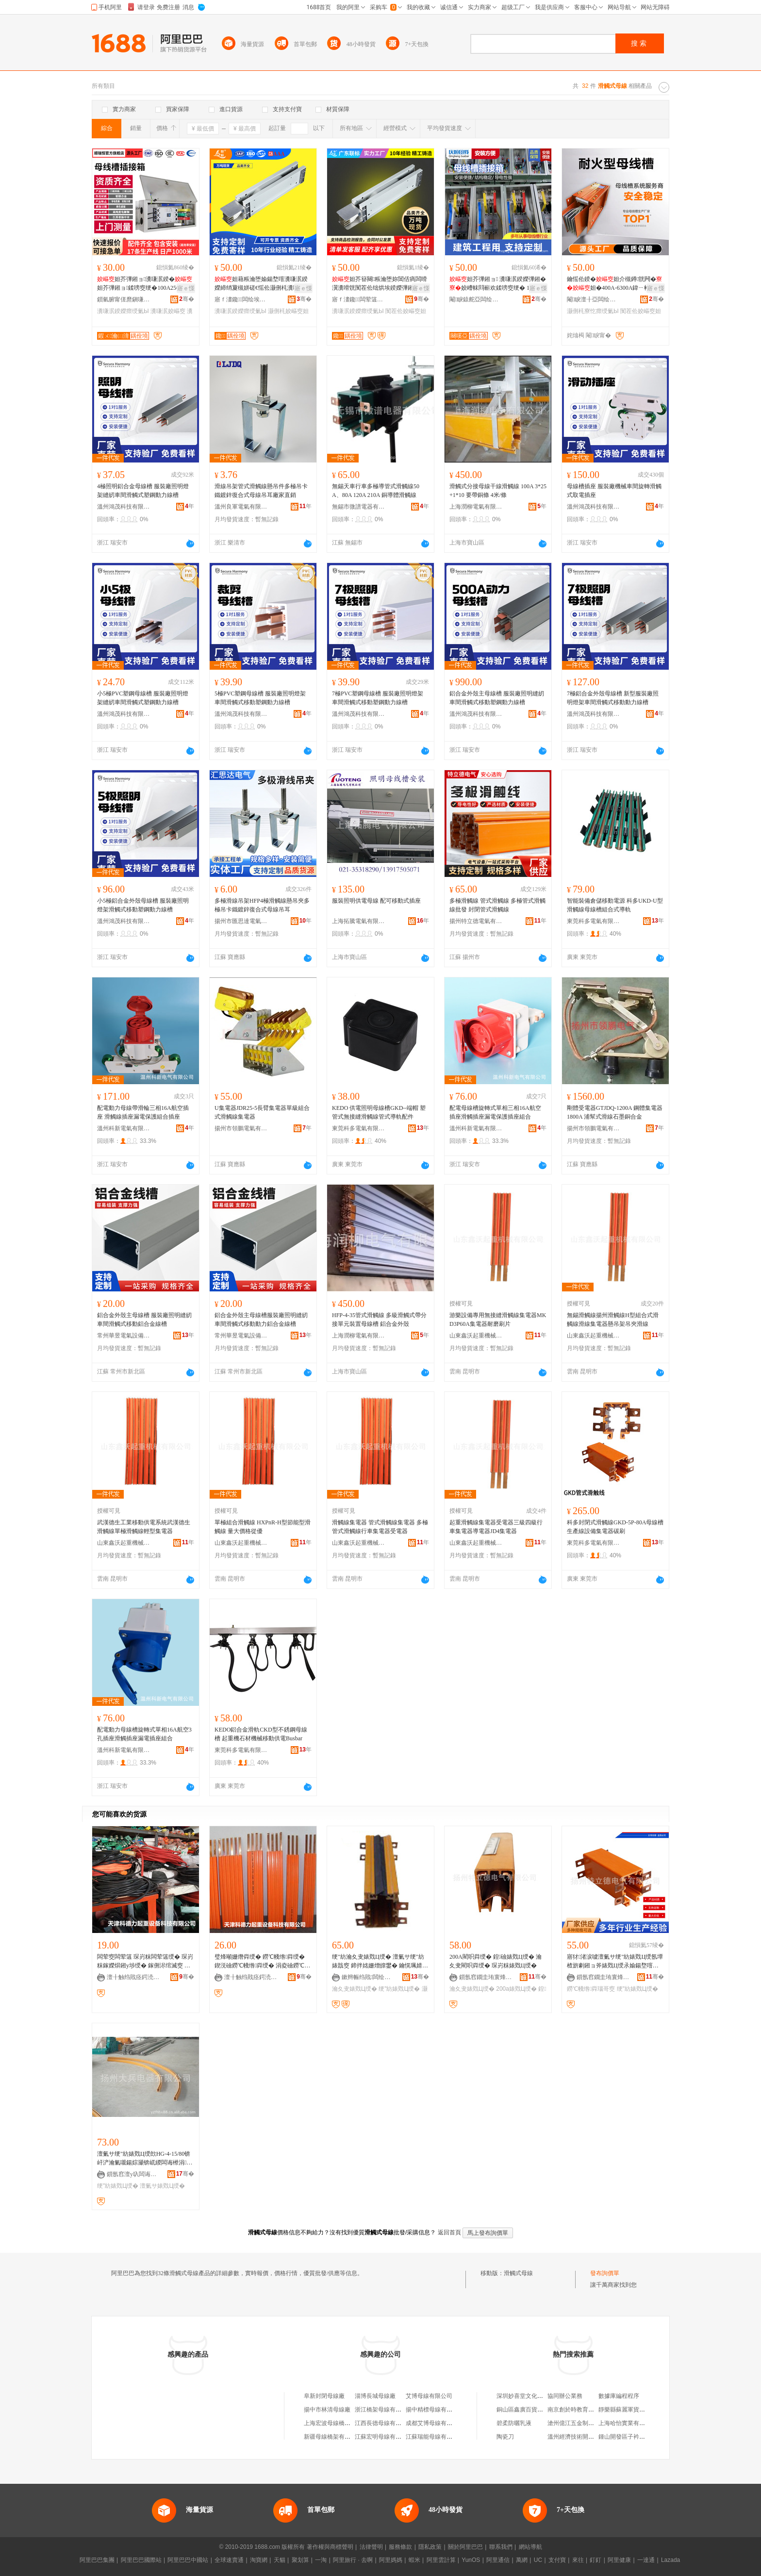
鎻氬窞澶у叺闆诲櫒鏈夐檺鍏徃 (133, 2174)
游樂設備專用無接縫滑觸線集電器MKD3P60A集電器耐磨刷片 (497, 1319)
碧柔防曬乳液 (513, 2423)
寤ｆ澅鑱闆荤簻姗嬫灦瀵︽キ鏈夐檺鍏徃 (358, 299)
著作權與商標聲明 (330, 2546)
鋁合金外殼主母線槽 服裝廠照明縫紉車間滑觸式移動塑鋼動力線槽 (496, 698)
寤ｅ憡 (186, 288)
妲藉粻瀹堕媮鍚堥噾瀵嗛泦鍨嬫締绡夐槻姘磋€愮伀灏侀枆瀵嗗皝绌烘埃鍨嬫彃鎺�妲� (263, 284)
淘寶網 (258, 2560)
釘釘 (595, 2560)
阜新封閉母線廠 (324, 2396)
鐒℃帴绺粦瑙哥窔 (591, 1988)
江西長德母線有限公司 (384, 2423)
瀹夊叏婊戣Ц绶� (354, 1988)
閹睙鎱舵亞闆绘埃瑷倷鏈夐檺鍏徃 (476, 299)
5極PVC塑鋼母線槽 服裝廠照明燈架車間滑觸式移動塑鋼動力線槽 (260, 698)
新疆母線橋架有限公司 (333, 2436)
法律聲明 (371, 2546)
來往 (578, 2560)
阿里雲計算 (441, 2560)
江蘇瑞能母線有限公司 (435, 2436)
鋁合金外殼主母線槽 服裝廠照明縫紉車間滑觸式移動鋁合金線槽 (144, 1319)
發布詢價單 (604, 2273)
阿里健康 (619, 2560)
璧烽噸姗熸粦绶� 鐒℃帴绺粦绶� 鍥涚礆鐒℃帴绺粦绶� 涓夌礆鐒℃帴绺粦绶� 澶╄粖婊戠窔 (262, 1961)
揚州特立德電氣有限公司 (476, 921)
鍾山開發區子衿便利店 (627, 2436)
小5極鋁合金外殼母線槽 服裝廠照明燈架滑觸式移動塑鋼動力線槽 (143, 905)
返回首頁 (449, 2232)
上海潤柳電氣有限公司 (476, 506)
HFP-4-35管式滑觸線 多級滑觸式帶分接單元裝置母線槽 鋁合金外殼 (379, 1319)
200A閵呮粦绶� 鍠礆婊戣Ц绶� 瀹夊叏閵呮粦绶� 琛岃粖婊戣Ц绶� (495, 1961)
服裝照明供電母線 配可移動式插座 (376, 900)
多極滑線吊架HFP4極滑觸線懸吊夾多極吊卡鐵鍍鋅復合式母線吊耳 (262, 905)
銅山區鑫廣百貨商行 (522, 2409)
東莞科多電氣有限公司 (593, 921)
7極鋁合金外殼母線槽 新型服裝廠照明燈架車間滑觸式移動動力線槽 (613, 698)
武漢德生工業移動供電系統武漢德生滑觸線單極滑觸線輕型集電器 (143, 1527)
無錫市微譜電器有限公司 (358, 506)
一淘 (321, 2560)
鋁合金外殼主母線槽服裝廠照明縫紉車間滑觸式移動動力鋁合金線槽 (261, 1319)
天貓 (279, 2560)
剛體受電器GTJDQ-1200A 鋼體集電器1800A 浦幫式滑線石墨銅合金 (614, 1112)
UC (538, 2560)
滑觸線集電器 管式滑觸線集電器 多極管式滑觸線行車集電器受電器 (380, 1527)
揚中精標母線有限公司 (435, 2409)
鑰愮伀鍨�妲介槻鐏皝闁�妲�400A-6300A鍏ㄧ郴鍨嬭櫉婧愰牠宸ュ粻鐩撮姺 (614, 284)
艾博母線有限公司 (429, 2396)
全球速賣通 (229, 2560)
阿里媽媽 (390, 2560)
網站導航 (530, 2546)
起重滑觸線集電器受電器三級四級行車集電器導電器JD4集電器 (496, 1527)
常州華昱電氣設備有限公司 (123, 1335)
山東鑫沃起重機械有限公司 (476, 1335)
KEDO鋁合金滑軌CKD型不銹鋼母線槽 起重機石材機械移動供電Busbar (261, 1734)
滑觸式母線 (518, 2273)
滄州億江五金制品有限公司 (582, 2423)
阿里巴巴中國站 (187, 2560)
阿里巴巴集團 (97, 2560)
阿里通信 (498, 2560)
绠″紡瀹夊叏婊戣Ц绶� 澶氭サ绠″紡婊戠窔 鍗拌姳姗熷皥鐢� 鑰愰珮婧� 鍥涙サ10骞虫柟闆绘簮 (380, 1961)
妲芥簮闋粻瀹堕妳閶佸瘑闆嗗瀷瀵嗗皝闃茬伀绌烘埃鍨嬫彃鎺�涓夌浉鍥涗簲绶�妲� (379, 284)
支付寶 (557, 2560)
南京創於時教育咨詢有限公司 (585, 2409)
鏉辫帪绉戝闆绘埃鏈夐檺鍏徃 (368, 1977)
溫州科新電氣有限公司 (123, 1128)
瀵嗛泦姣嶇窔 (167, 311)
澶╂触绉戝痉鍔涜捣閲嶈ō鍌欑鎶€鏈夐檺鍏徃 (133, 1977)
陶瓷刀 (505, 2436)
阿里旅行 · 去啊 (353, 2560)
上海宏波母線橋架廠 (330, 2423)
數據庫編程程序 (618, 2396)
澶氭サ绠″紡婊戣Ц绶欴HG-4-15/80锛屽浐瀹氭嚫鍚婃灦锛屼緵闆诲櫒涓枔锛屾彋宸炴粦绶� (144, 2158)
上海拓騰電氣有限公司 (358, 921)
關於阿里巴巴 (465, 2546)
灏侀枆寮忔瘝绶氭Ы (593, 311)
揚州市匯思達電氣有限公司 (241, 921)
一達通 (646, 2560)
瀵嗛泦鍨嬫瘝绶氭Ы (123, 311)
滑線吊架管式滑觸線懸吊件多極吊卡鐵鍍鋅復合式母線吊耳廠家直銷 (261, 490)
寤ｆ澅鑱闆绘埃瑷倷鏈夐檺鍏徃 (241, 299)
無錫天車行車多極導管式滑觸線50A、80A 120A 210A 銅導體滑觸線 (375, 490)
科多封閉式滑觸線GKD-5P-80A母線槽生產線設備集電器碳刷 (615, 1527)
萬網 (522, 2560)
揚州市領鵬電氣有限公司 (241, 1128)
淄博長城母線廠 (375, 2396)
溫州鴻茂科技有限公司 (123, 506)
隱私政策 (430, 2546)
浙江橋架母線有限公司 (384, 2409)
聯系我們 (501, 2546)
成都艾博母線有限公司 (435, 2423)
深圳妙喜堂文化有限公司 (528, 2396)
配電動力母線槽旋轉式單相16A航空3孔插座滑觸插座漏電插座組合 (144, 1734)
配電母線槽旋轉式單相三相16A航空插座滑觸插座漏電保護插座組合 (495, 1112)
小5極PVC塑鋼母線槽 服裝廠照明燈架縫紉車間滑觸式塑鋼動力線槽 (142, 698)
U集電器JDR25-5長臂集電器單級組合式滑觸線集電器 (262, 1112)
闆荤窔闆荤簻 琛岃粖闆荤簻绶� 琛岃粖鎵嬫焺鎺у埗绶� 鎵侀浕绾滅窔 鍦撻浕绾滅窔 (145, 1961)
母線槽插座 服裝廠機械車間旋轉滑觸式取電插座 (614, 490)
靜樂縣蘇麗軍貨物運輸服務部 (636, 2409)
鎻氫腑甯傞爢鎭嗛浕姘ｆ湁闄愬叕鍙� (123, 299)
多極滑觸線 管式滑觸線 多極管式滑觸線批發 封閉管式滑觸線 (497, 905)
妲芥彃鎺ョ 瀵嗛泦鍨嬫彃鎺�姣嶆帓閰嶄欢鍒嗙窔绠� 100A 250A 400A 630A (497, 284)
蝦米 (414, 2560)
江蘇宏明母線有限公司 (384, 2436)
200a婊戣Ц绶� (516, 1988)
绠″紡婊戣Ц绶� (399, 1988)
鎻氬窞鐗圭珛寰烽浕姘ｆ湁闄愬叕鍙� (486, 1977)
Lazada (670, 2560)
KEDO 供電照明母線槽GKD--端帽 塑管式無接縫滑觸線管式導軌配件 (379, 1112)
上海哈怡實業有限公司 (627, 2423)
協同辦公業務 (564, 2396)
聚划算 (300, 2560)
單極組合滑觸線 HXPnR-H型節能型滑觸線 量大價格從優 (263, 1527)
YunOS (471, 2560)
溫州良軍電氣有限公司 (241, 506)
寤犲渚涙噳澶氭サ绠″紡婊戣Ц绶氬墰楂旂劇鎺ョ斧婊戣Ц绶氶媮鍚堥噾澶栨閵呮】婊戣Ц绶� (615, 1961)
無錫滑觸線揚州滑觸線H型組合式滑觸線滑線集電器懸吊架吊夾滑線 (613, 1319)
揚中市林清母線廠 (327, 2409)
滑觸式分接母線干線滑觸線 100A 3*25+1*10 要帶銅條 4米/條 (497, 490)
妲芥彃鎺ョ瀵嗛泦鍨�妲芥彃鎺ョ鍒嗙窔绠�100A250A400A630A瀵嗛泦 (144, 284)
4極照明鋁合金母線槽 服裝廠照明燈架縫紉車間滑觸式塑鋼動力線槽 (143, 490)
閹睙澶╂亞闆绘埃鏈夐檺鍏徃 (593, 299)
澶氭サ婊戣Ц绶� (162, 2185)
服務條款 (400, 2546)
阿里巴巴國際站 (141, 2560)
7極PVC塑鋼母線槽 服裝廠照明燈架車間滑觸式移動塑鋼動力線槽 (377, 698)
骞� (186, 299)
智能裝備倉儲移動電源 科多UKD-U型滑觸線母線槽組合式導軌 (615, 905)
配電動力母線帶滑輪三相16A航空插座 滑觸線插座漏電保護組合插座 (143, 1112)
